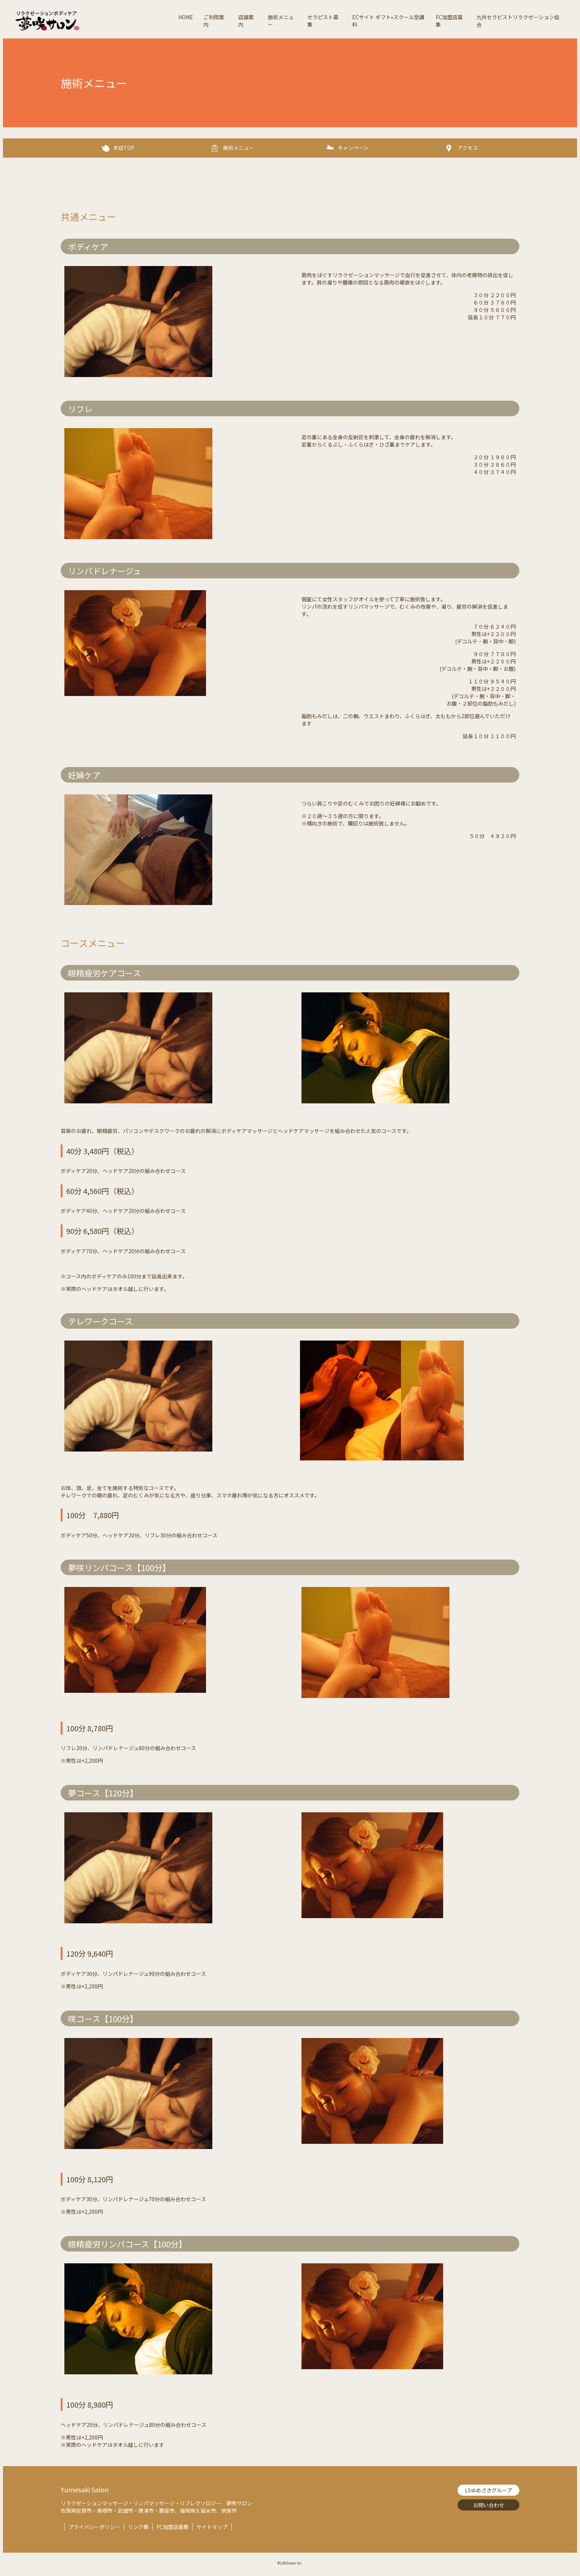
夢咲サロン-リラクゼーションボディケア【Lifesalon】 (93, 20)
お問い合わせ (488, 2505)
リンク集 (138, 2526)
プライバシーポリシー (94, 2526)
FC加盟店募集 (172, 2526)
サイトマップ (211, 2526)
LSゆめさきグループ (488, 2490)
